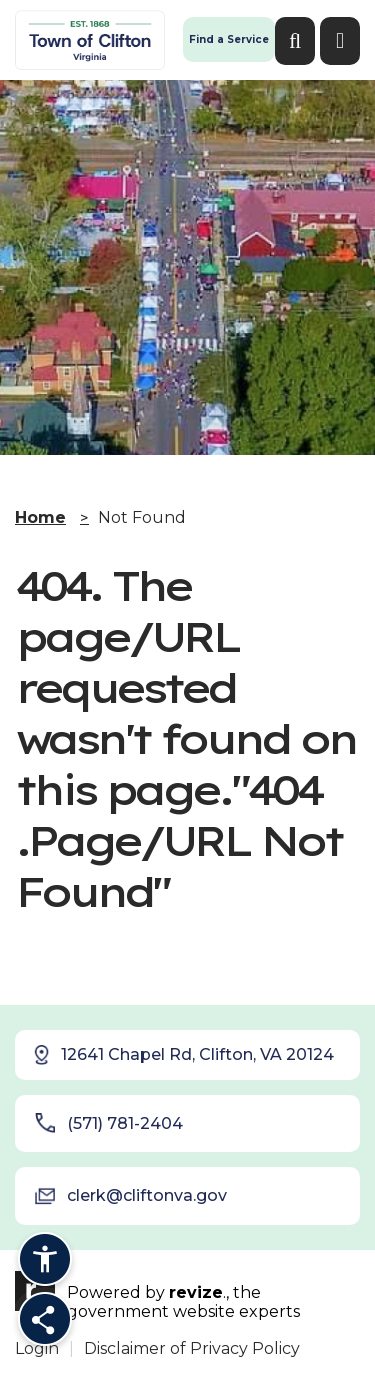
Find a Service (229, 39)
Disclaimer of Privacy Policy (192, 1348)
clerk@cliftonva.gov (131, 1196)
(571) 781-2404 (109, 1123)
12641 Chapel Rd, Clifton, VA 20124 (183, 1055)
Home (40, 517)
